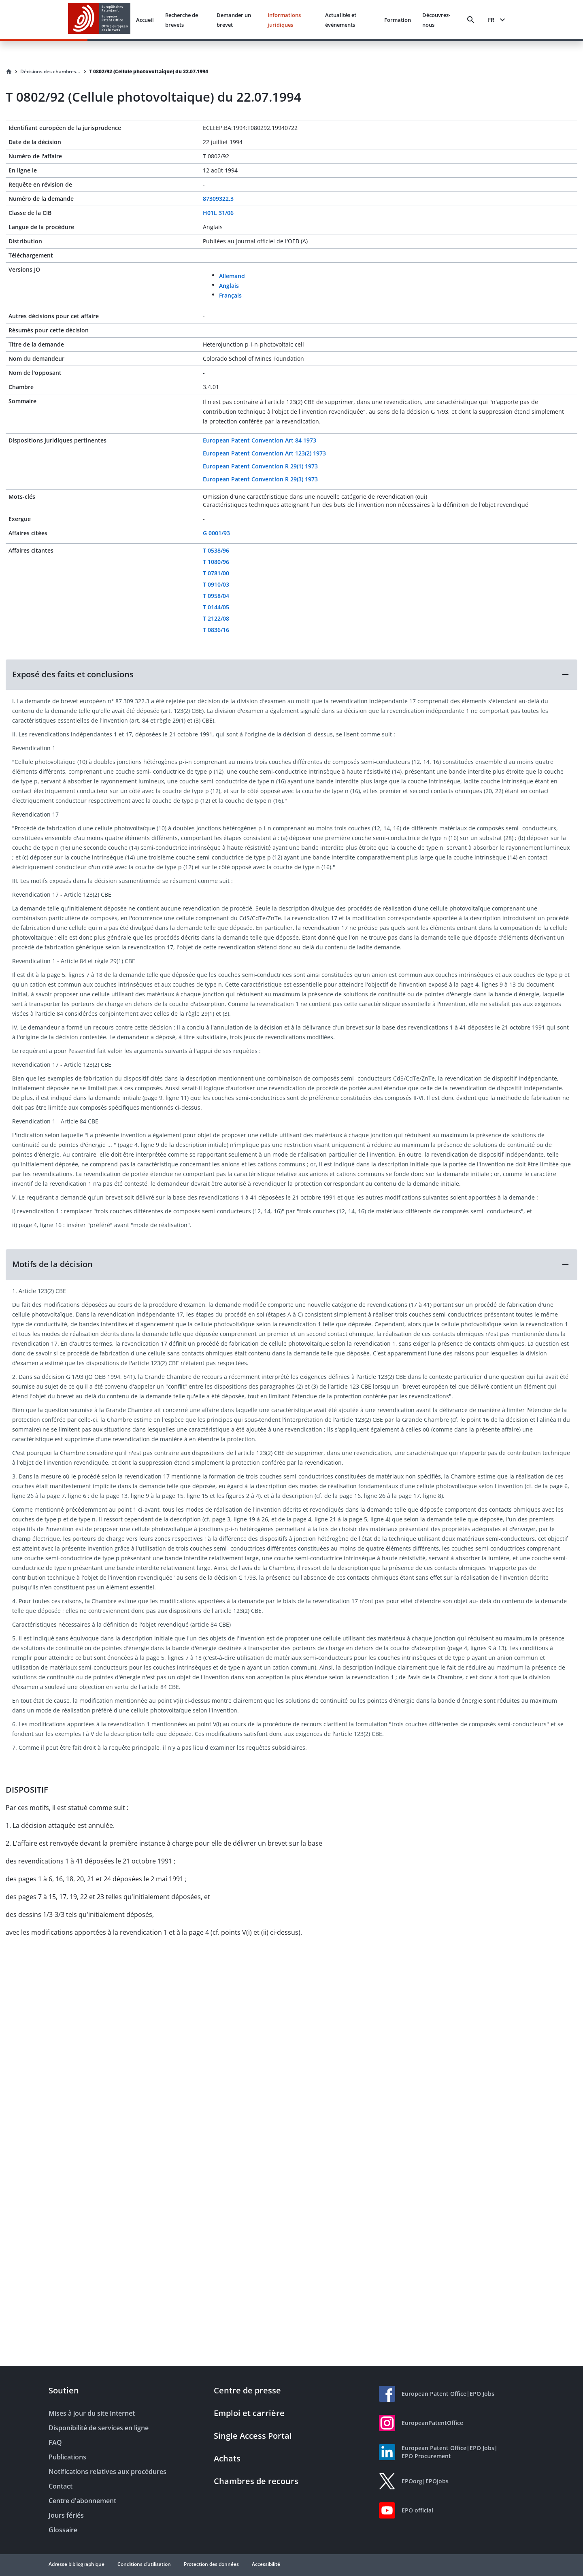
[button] (291, 674)
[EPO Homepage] (99, 19)
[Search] (471, 19)
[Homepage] (9, 71)
